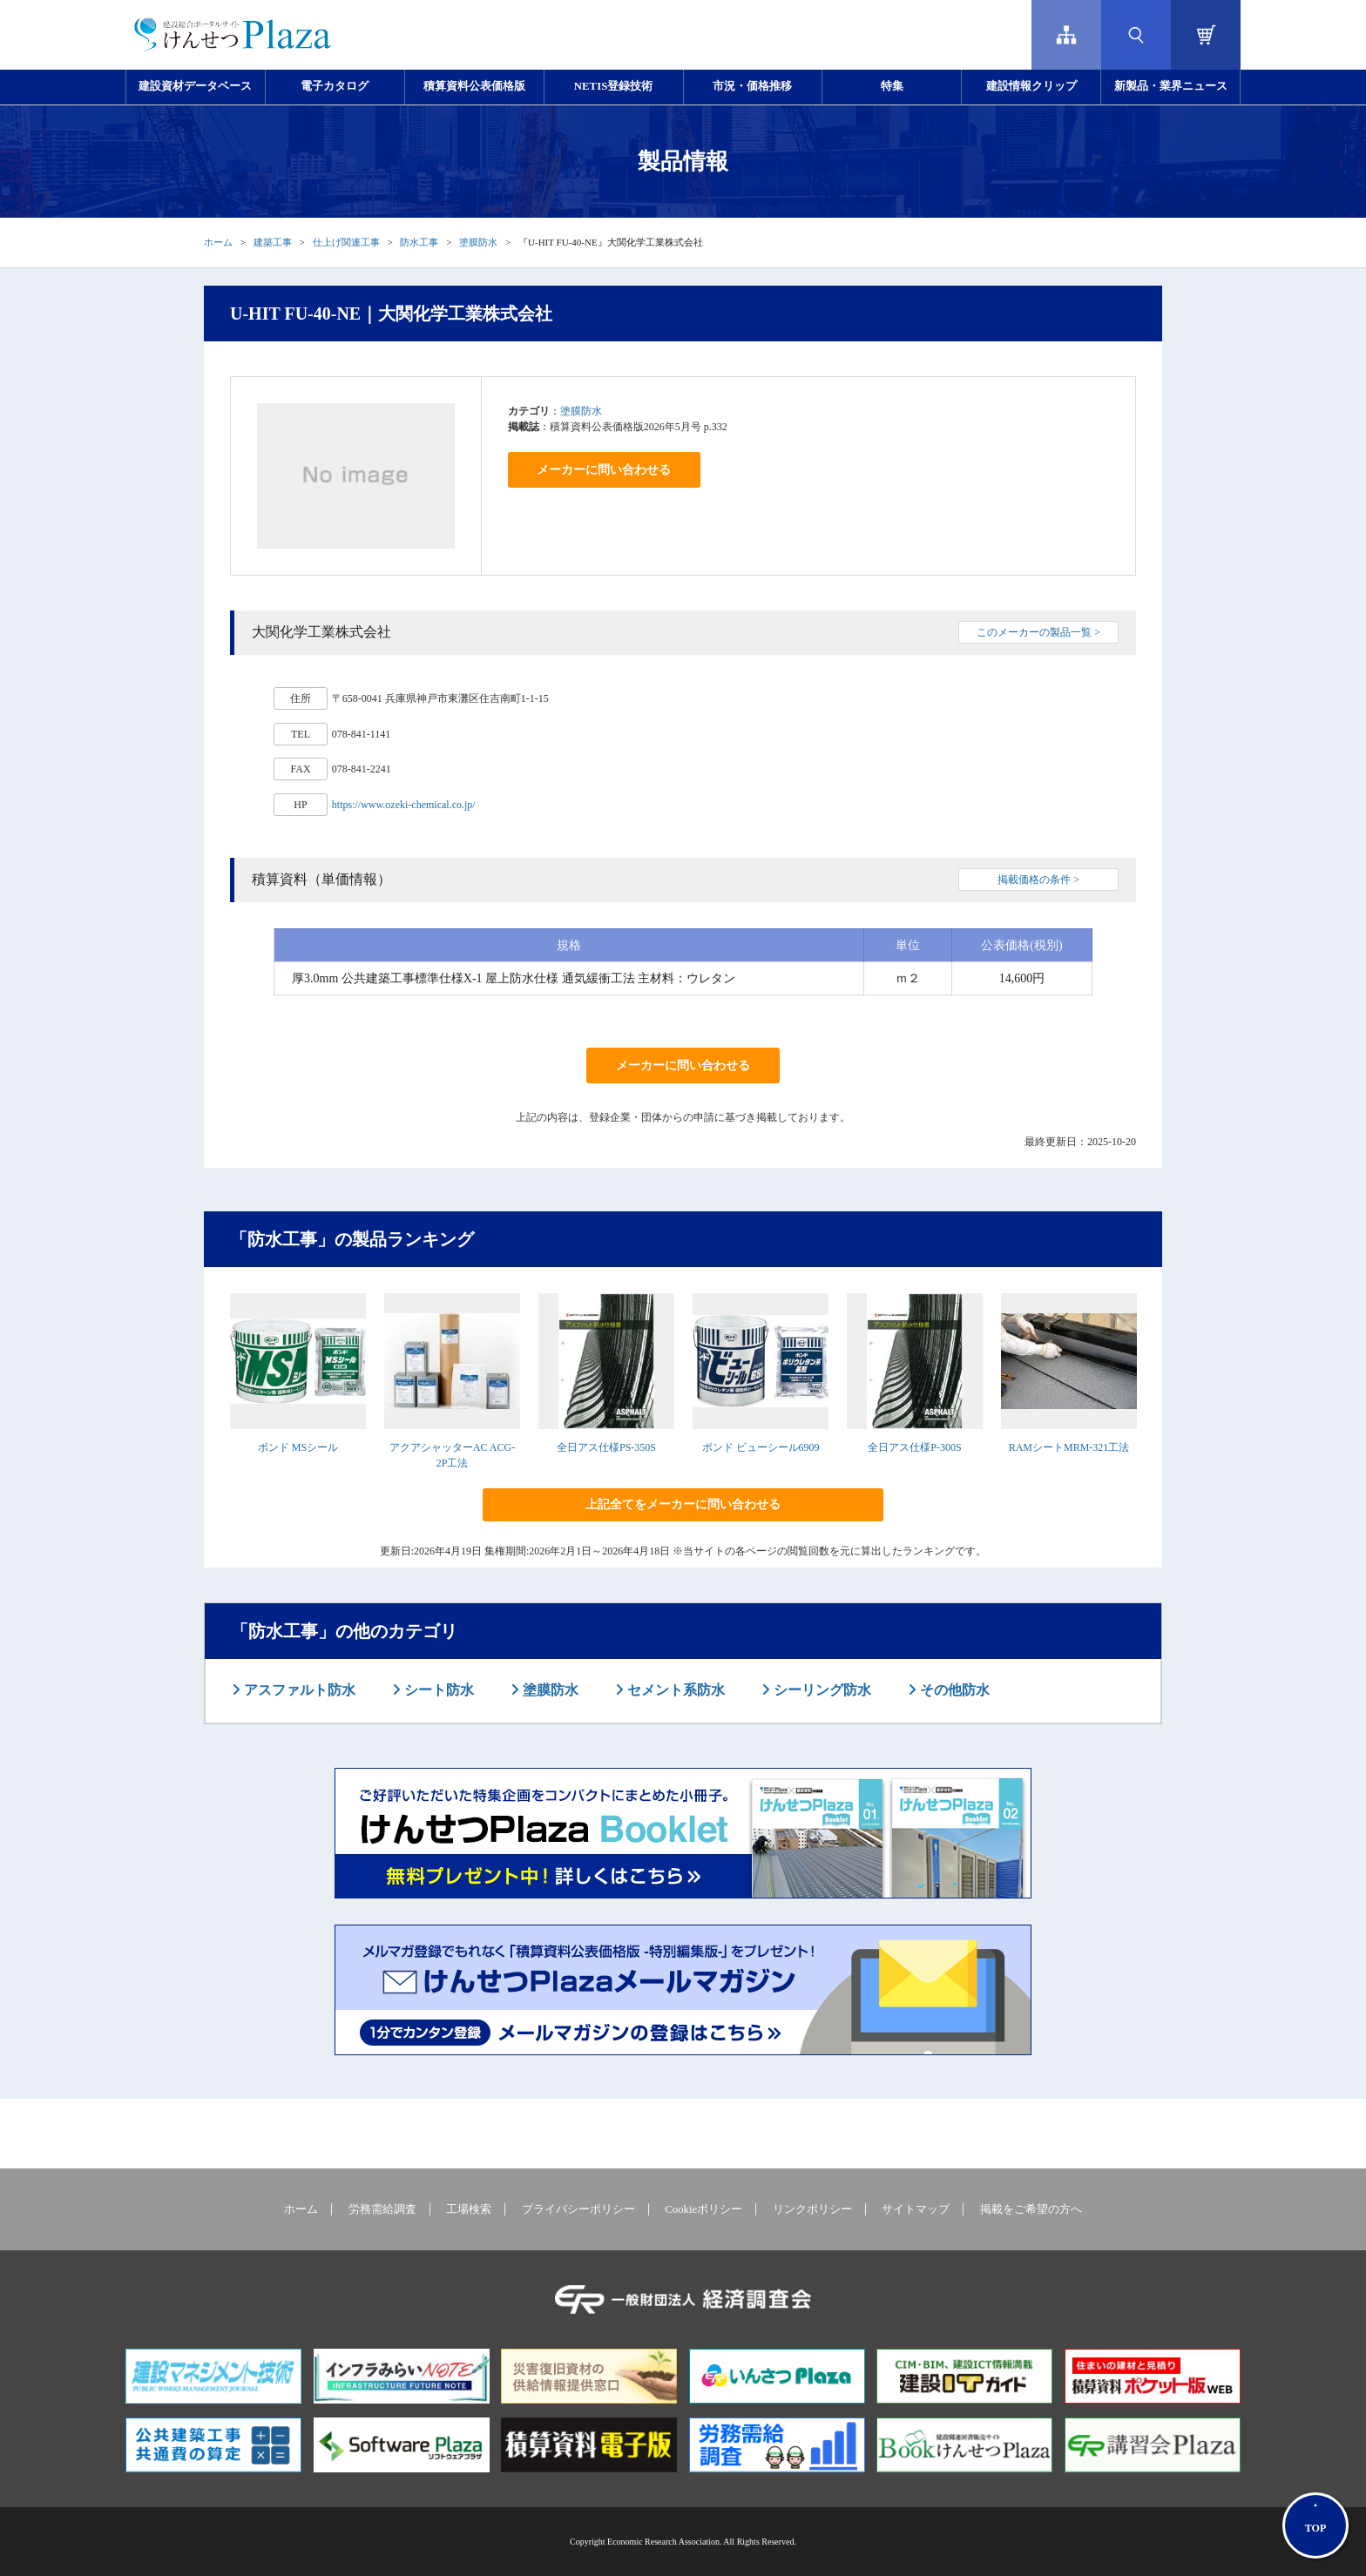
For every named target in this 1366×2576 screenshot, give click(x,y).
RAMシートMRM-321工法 (1069, 1447)
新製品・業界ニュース (1170, 86)
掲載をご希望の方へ (1031, 2209)
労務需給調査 (382, 2209)
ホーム (218, 242)
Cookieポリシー (703, 2209)
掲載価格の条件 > (1038, 879)
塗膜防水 (478, 242)
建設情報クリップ (1031, 86)
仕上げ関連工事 (346, 242)
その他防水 (953, 1689)
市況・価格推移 (752, 86)
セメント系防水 (674, 1689)
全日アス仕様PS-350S (606, 1447)
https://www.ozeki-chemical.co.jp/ (404, 805)
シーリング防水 (820, 1689)
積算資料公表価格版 (474, 86)
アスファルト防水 (297, 1689)
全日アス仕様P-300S (914, 1447)
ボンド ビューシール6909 (761, 1447)
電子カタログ (335, 86)
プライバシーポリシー (578, 2209)
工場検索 (468, 2209)
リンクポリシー (812, 2209)
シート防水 (437, 1689)
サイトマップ (916, 2209)
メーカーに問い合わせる (604, 469)
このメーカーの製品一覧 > (1038, 632)
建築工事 (273, 242)
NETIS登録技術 (613, 86)
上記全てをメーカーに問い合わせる (683, 1504)
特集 (892, 86)
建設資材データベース (195, 86)
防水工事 (419, 242)
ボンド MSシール (298, 1447)
